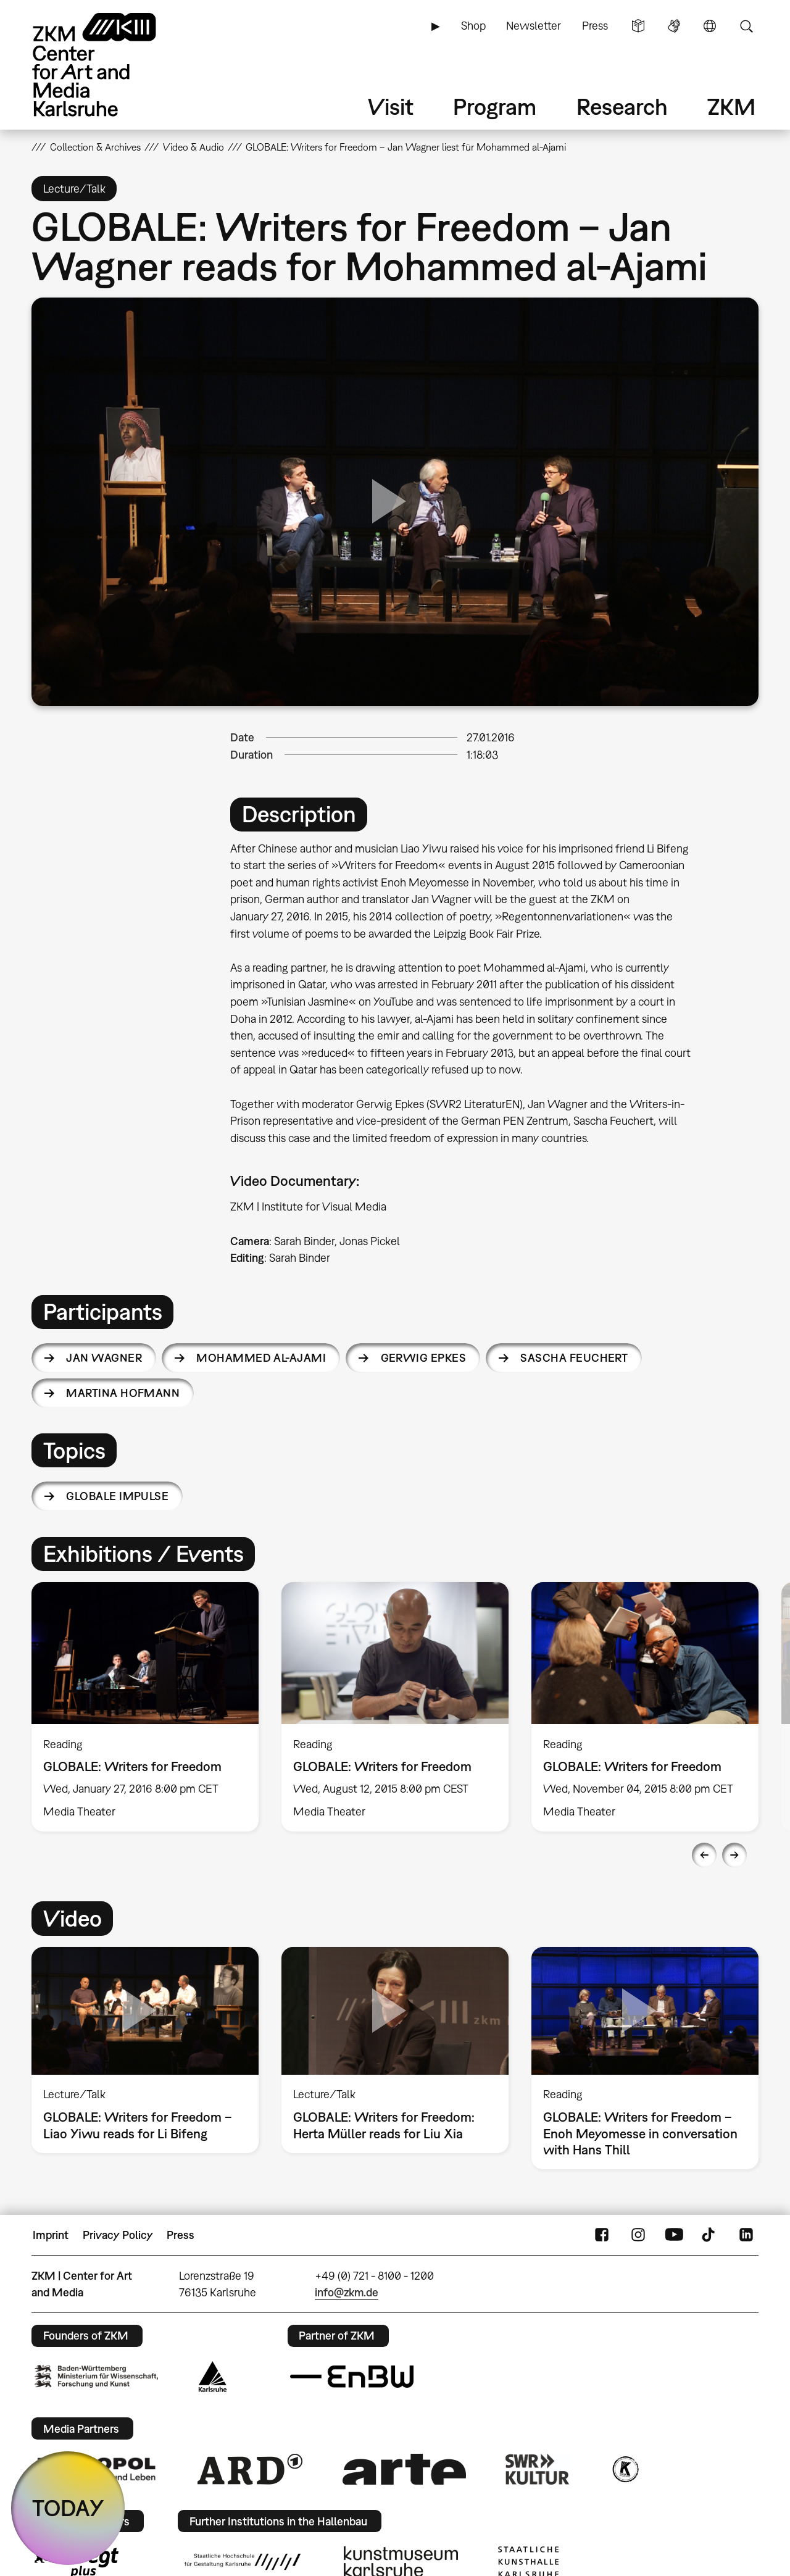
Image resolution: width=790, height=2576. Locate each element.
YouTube (674, 2235)
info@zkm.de (346, 2292)
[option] (145, 1707)
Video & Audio (193, 146)
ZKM (731, 106)
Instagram (638, 2235)
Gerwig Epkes (424, 1357)
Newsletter (533, 25)
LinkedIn (746, 2235)
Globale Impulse (117, 1496)
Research (622, 106)
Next (734, 1855)
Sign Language (674, 26)
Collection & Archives (95, 146)
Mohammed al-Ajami (261, 1357)
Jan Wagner (104, 1357)
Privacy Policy (118, 2234)
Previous (704, 1855)
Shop (473, 25)
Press (595, 25)
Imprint (51, 2234)
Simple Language (638, 26)
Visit (391, 106)
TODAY (68, 2508)
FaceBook (601, 2235)
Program (494, 106)
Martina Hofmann (123, 1392)
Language (709, 26)
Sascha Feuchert (574, 1357)
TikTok (709, 2235)
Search (746, 26)
